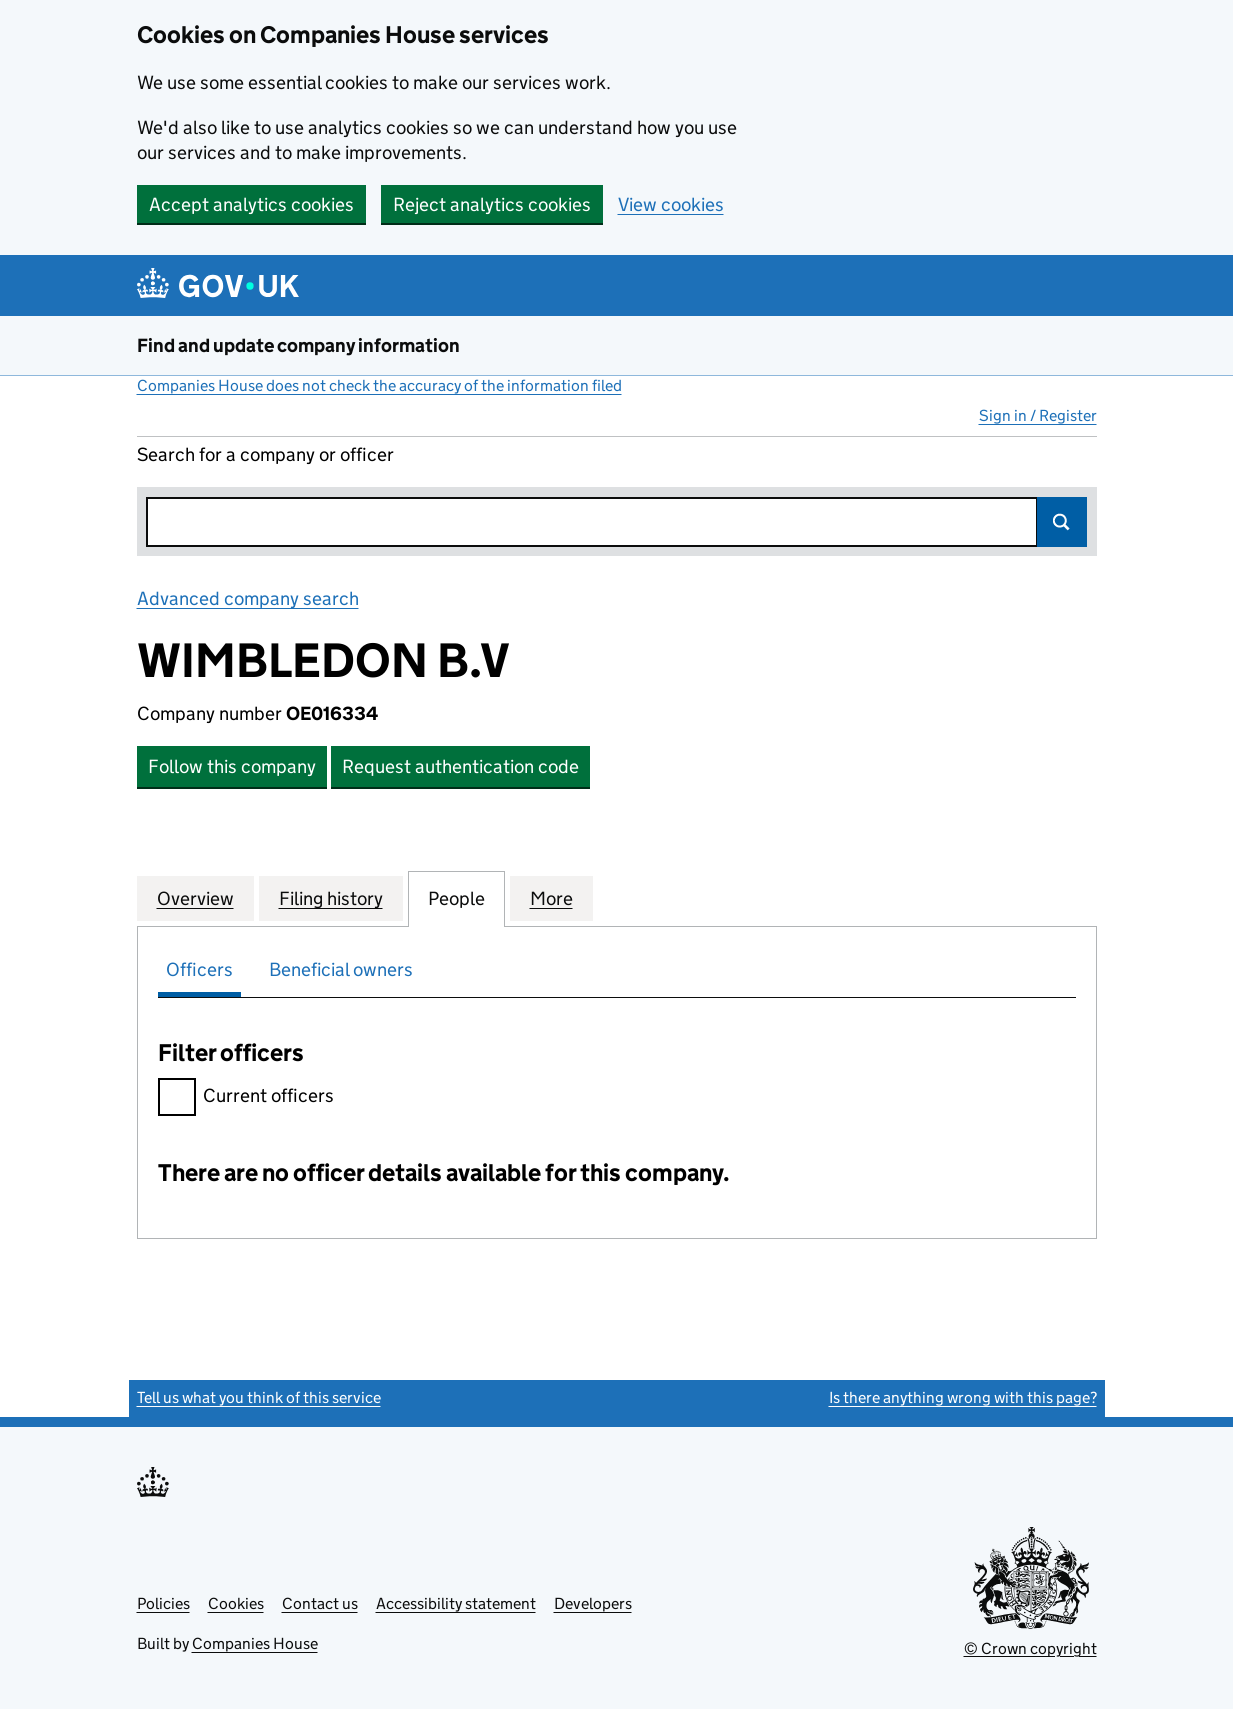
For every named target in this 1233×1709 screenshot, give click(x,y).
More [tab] (551, 898)
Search (1062, 522)
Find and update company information (298, 345)
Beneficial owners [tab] (341, 969)
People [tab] (456, 898)
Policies (163, 1603)
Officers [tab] (199, 969)
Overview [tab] (195, 898)
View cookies (671, 204)
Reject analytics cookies (492, 204)
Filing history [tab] (331, 898)
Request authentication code (460, 766)
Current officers (246, 1098)
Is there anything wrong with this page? (963, 1397)
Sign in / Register (1038, 415)
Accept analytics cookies (251, 204)
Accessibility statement (456, 1603)
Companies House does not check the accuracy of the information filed (379, 385)
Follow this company (232, 766)
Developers (593, 1603)
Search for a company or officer (265, 454)
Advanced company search (248, 598)
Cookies (236, 1603)
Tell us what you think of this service (259, 1397)
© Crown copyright (1030, 1648)
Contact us (320, 1603)
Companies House (255, 1643)
